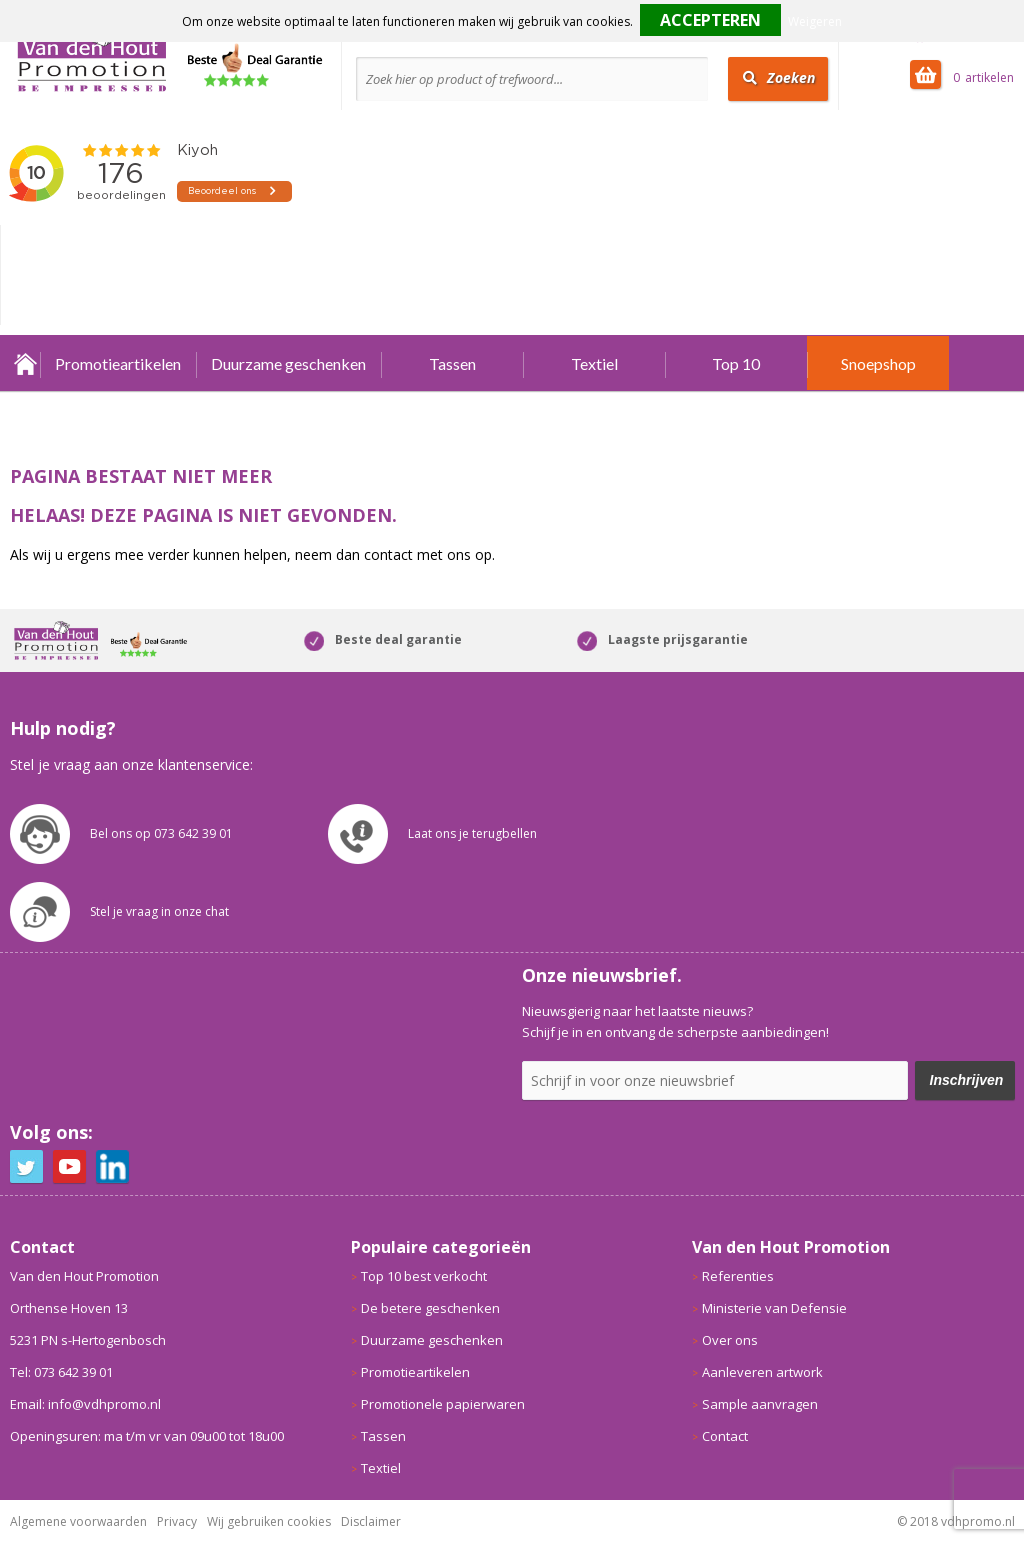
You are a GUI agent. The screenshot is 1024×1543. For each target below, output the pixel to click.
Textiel (594, 363)
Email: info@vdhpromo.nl (85, 1404)
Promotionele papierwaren (443, 1404)
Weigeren (815, 21)
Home (25, 363)
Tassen (452, 363)
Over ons (730, 1340)
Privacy (177, 1521)
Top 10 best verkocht (424, 1276)
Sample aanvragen (760, 1404)
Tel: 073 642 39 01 (61, 1372)
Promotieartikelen (118, 363)
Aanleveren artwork (762, 1372)
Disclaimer (371, 1521)
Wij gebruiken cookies (269, 1521)
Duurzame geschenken (288, 363)
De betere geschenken (430, 1308)
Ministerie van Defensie (774, 1308)
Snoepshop (878, 363)
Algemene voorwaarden (78, 1521)
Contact (725, 1436)
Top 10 (736, 363)
